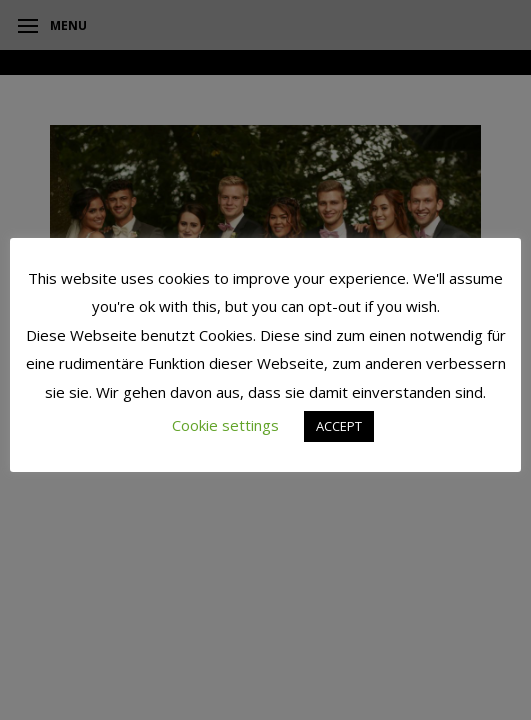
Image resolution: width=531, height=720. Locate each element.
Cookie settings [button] (225, 425)
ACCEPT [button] (339, 426)
